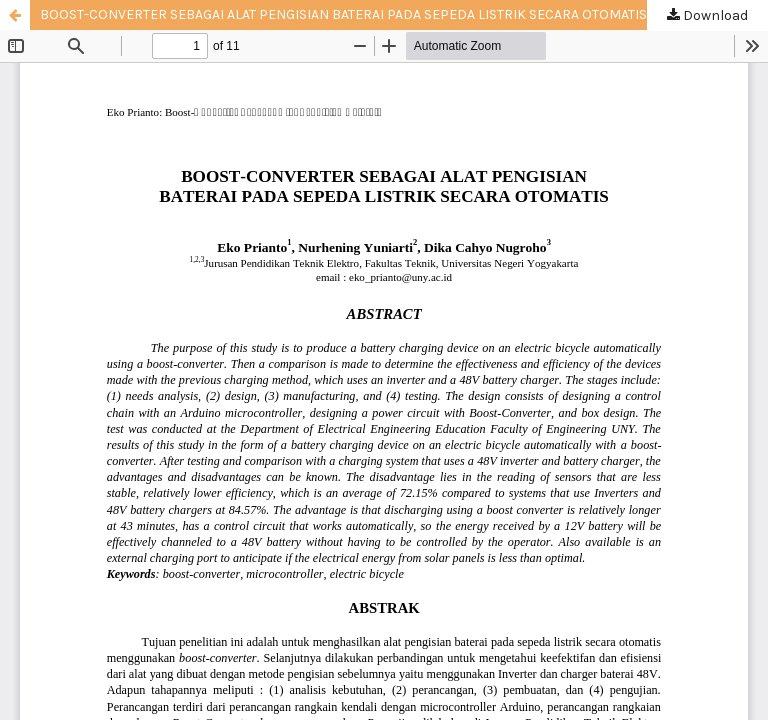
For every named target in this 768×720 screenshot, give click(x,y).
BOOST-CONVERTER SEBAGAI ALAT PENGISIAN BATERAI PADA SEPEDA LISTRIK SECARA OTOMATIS (343, 14)
